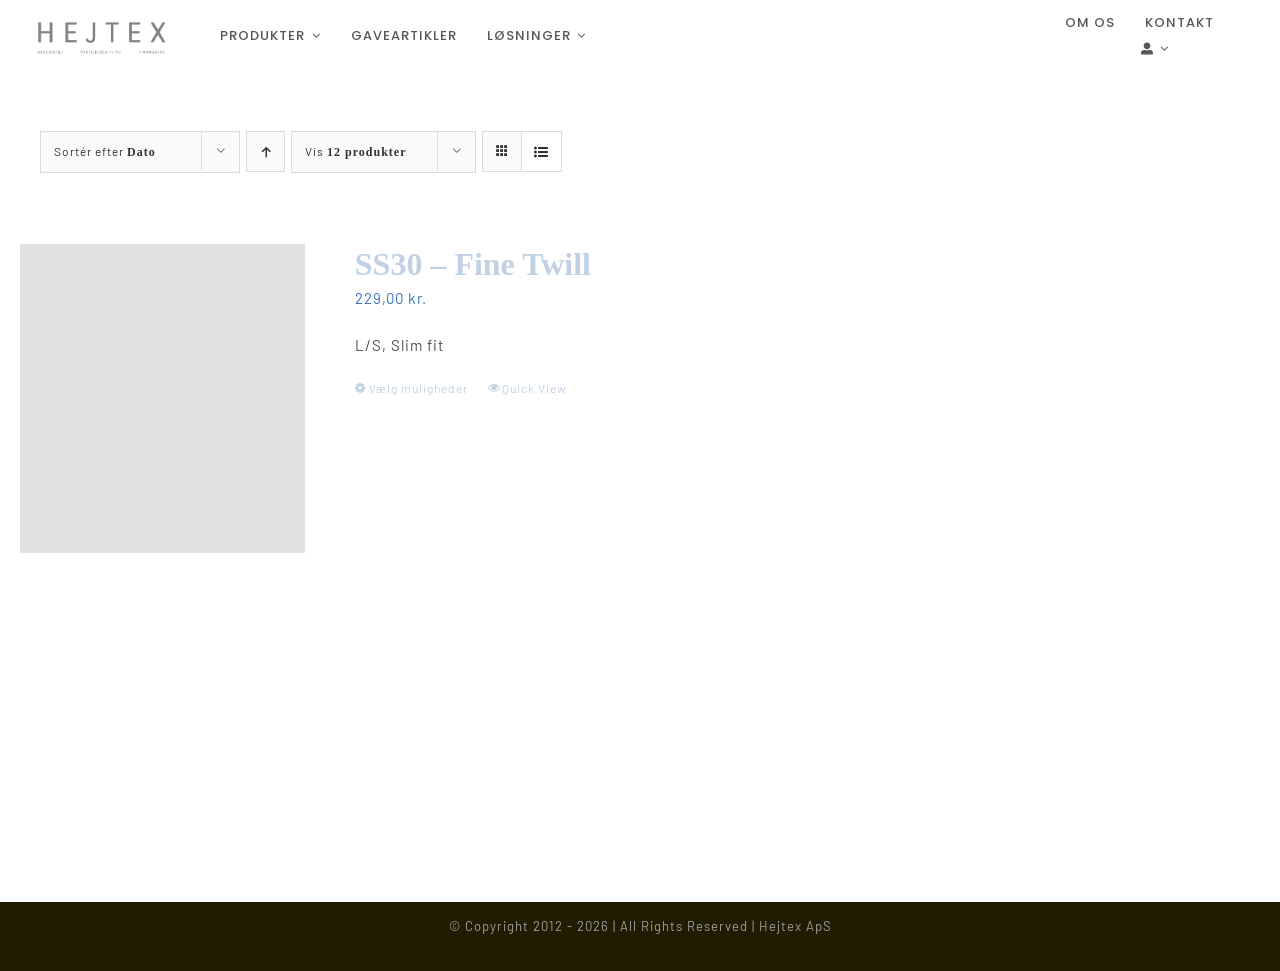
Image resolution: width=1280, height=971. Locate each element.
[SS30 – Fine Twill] (162, 398)
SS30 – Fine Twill (473, 264)
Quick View (534, 388)
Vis (355, 151)
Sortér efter (105, 151)
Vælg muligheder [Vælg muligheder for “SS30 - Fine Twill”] (418, 388)
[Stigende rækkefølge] (265, 151)
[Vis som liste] (541, 151)
